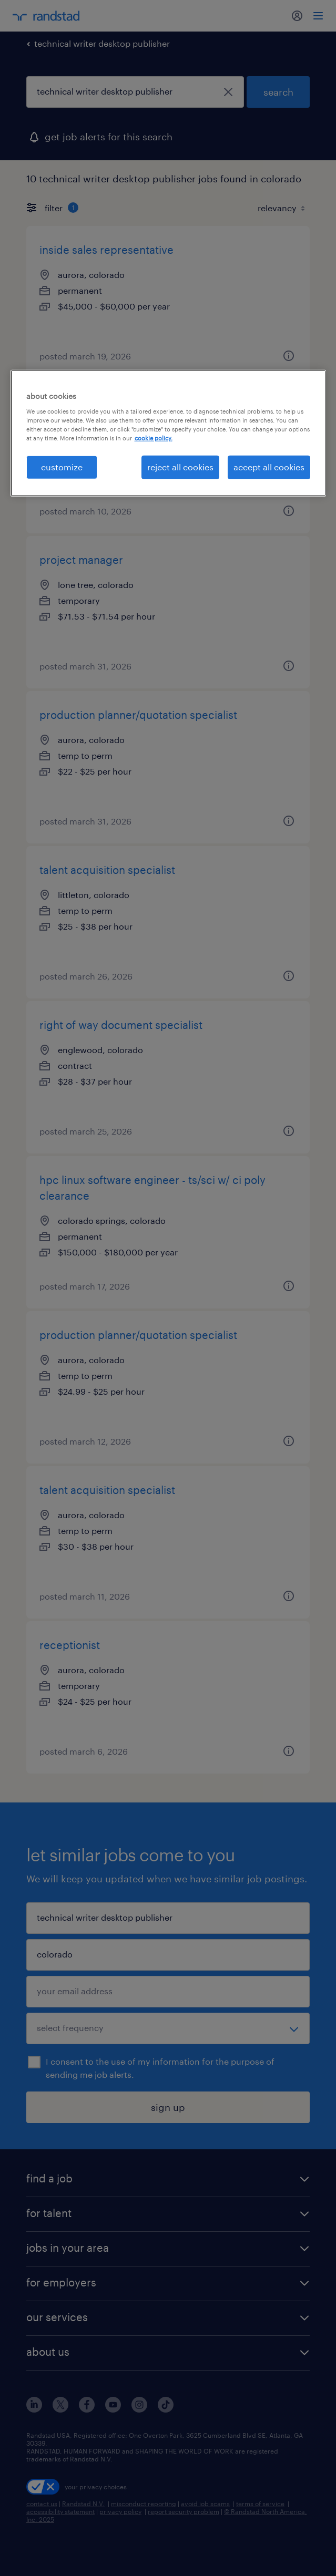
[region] (168, 433)
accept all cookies (268, 467)
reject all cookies (180, 467)
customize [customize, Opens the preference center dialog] (62, 467)
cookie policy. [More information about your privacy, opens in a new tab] (153, 438)
